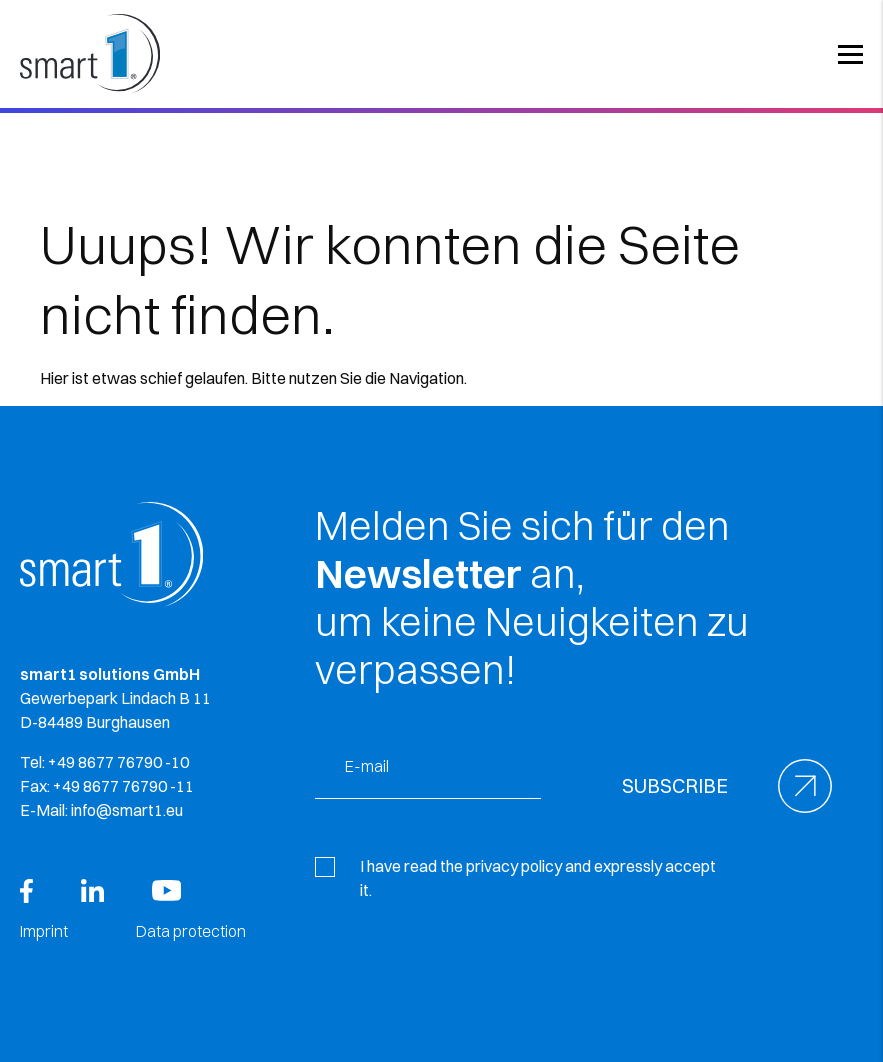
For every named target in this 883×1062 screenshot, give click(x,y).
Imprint (44, 931)
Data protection (191, 931)
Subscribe (675, 785)
